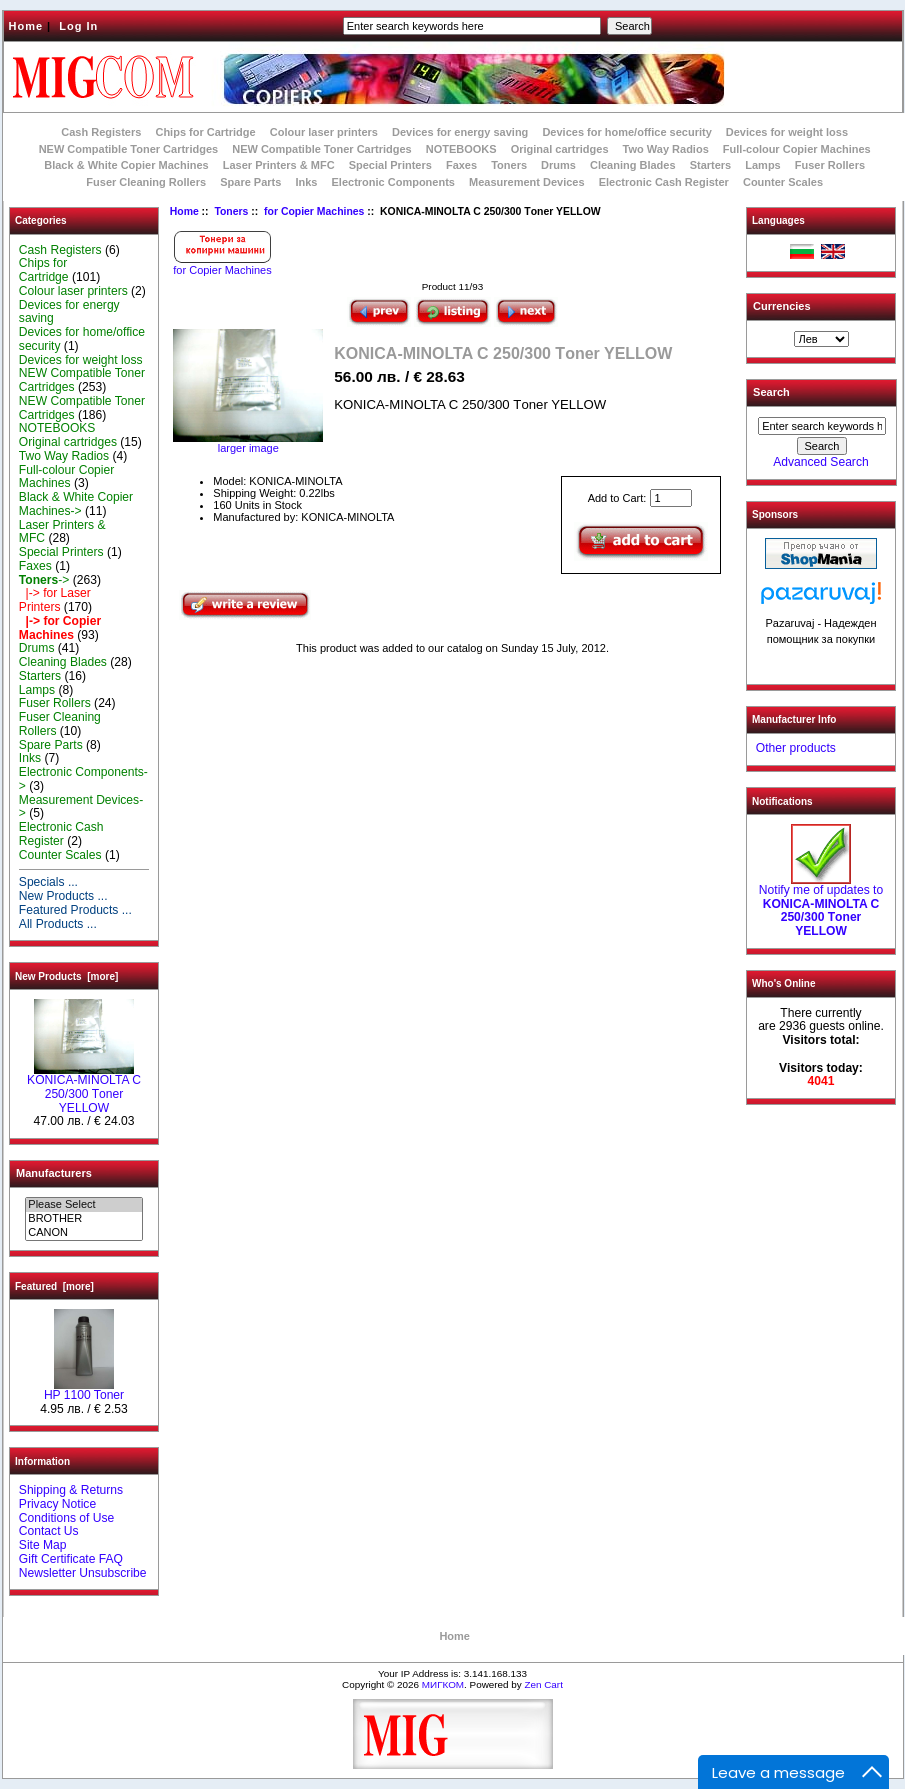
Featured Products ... (75, 910)
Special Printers (390, 165)
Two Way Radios (666, 149)
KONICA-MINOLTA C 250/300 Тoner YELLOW (84, 1089)
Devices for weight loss (787, 132)
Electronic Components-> (83, 779)
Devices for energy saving (460, 132)
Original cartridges (560, 149)
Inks (306, 182)
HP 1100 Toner (84, 1390)
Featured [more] (54, 1286)
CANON (83, 1233)
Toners (231, 211)
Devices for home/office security (626, 132)
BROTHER (83, 1219)
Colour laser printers (324, 132)
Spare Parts (250, 182)
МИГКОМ (443, 1684)
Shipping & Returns (71, 1490)
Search (771, 392)
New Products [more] (66, 976)
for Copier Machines (314, 211)
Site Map (43, 1545)
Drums (558, 165)
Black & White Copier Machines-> (76, 504)
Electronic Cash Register (664, 182)
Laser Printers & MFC (279, 165)
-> (44, 580)
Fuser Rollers (830, 165)
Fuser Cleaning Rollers (146, 182)
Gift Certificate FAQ (71, 1559)
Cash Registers (101, 132)
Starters (711, 165)
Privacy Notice (57, 1504)
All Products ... (58, 924)
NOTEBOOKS (461, 149)
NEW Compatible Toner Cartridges (128, 149)
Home (26, 26)
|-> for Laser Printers (55, 600)
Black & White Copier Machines (126, 165)
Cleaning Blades (633, 165)
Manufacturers (54, 1173)
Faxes (461, 165)
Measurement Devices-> (81, 807)
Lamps (762, 165)
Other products (796, 748)
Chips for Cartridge (205, 132)
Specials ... (48, 882)
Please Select (83, 1205)
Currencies (781, 306)
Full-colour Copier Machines (797, 149)
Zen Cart (543, 1684)
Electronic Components (393, 182)
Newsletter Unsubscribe (83, 1573)
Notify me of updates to (821, 905)
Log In (78, 26)
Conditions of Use (66, 1518)
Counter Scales (783, 182)
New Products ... (63, 896)
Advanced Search (820, 462)
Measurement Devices (527, 182)
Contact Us (49, 1531)
